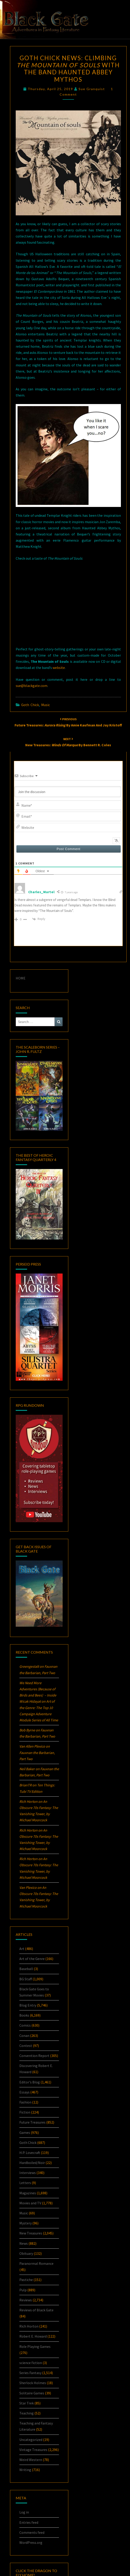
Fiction (24, 2112)
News (23, 2243)
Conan (24, 2035)
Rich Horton (28, 2326)
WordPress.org (30, 2542)
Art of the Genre (32, 1958)
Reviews (25, 2300)
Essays (24, 2092)
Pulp (23, 2290)
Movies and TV (30, 2203)
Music (45, 704)
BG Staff (25, 1979)
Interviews (27, 2172)
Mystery (25, 2223)
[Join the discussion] (67, 791)
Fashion (25, 2102)
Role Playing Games (35, 2346)
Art (21, 1948)
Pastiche (26, 2279)
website (59, 667)
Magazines (27, 2193)
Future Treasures (32, 2122)
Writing (25, 2469)
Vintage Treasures (33, 2449)
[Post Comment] (68, 849)
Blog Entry (27, 2005)
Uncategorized (30, 2439)
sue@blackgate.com (31, 685)
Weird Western (30, 2459)
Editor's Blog (29, 2082)
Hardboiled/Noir (32, 2162)
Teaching (26, 2413)
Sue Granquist (92, 89)
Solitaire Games (31, 2393)
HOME (20, 978)
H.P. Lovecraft (29, 2152)
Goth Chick (30, 704)
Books (24, 2015)
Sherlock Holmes (32, 2382)
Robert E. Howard (33, 2336)
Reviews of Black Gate (36, 2310)
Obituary (26, 2253)
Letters (25, 2182)
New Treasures (30, 2233)
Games (24, 2132)
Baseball (26, 1968)
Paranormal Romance (36, 2263)
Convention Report (34, 2055)
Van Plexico (28, 1887)
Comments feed (31, 2532)
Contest (25, 2045)
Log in (24, 2512)
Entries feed (28, 2522)
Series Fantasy (30, 2372)
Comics (25, 2025)
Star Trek (26, 2403)
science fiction (30, 2362)
